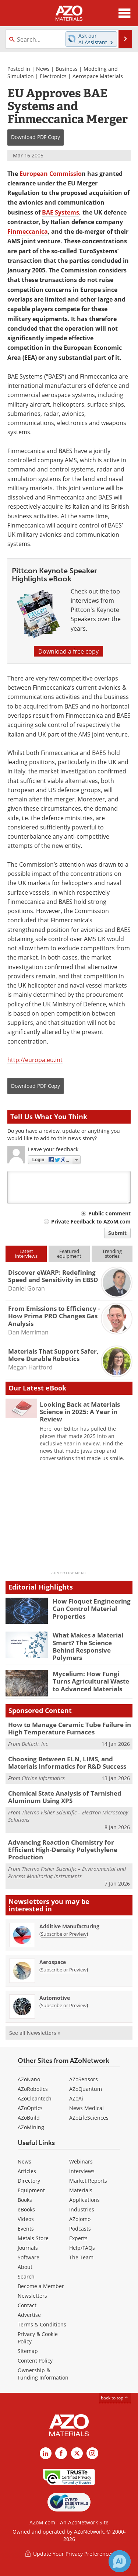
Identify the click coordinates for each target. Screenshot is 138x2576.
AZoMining (31, 2127)
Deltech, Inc (35, 1743)
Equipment (31, 2190)
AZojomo (80, 2218)
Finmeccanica (27, 231)
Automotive (54, 1997)
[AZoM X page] (77, 2453)
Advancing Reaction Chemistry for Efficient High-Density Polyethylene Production (62, 1850)
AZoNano (29, 2079)
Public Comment (109, 1213)
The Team (81, 2257)
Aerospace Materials (97, 76)
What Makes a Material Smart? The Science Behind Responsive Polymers (88, 1646)
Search (26, 2276)
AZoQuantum (85, 2088)
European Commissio (51, 174)
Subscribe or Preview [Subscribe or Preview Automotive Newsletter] (63, 2005)
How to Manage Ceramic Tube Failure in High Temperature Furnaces (69, 1728)
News (43, 68)
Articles (27, 2171)
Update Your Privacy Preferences (69, 2553)
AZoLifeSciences (89, 2117)
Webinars (81, 2161)
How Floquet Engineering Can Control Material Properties (92, 1609)
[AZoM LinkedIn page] (46, 2453)
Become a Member (41, 2286)
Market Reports (88, 2180)
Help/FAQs (82, 2247)
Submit (117, 1232)
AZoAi (76, 2098)
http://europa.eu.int (35, 1060)
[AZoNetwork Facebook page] (61, 2453)
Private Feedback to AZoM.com (91, 1221)
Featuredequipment (69, 1253)
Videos (26, 2218)
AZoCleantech (35, 2098)
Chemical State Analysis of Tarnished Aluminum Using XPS (64, 1797)
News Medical (86, 2108)
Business (67, 68)
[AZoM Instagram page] (92, 2453)
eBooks (26, 2209)
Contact (27, 2305)
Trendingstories (112, 1253)
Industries (81, 2209)
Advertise (29, 2314)
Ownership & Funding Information (43, 2374)
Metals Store (33, 2238)
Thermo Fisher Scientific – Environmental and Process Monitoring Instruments (67, 1872)
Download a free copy (68, 651)
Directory (29, 2180)
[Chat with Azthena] (120, 2561)
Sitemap (28, 2350)
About (25, 2266)
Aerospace (52, 1962)
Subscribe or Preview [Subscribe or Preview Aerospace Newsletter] (63, 1969)
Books (25, 2199)
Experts (78, 2238)
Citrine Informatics (43, 1778)
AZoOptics (30, 2108)
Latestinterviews (26, 1253)
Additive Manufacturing (69, 1926)
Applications (84, 2199)
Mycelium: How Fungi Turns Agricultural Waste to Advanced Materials (91, 1681)
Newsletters (32, 2295)
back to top (115, 2398)
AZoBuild (29, 2117)
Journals (28, 2247)
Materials (80, 2190)
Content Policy (35, 2360)
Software (28, 2257)
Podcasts (80, 2228)
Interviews (82, 2171)
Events (26, 2228)
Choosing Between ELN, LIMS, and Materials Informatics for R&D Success (67, 1763)
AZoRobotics (33, 2088)
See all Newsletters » (34, 2032)
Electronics (53, 76)
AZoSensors (83, 2079)
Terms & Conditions (42, 2324)
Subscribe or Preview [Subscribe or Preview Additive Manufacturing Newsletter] (63, 1934)
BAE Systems (60, 212)
